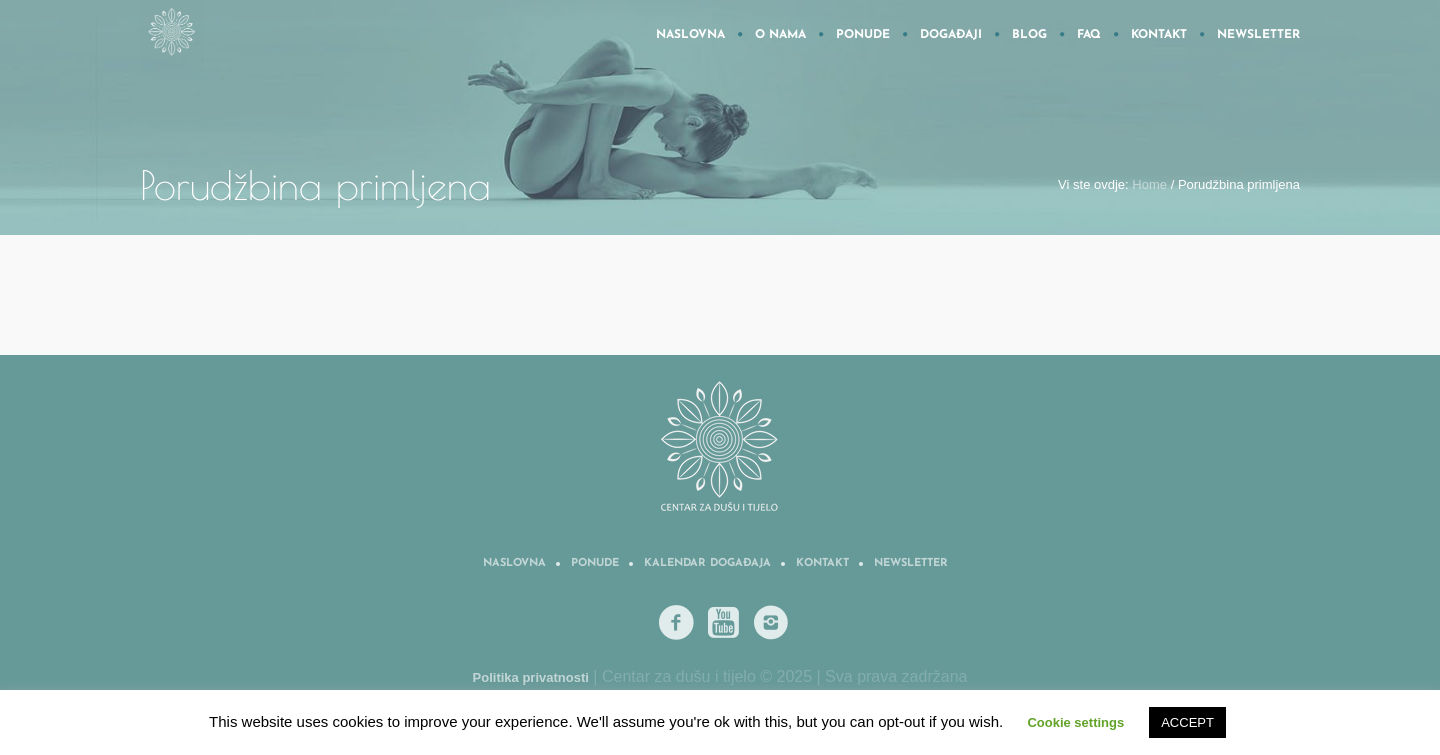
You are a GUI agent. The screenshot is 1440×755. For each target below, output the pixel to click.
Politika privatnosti (531, 677)
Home (1149, 184)
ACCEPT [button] (1187, 722)
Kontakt (822, 563)
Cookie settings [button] (1075, 722)
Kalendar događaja (707, 563)
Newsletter (911, 563)
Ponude (595, 563)
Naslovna (514, 563)
